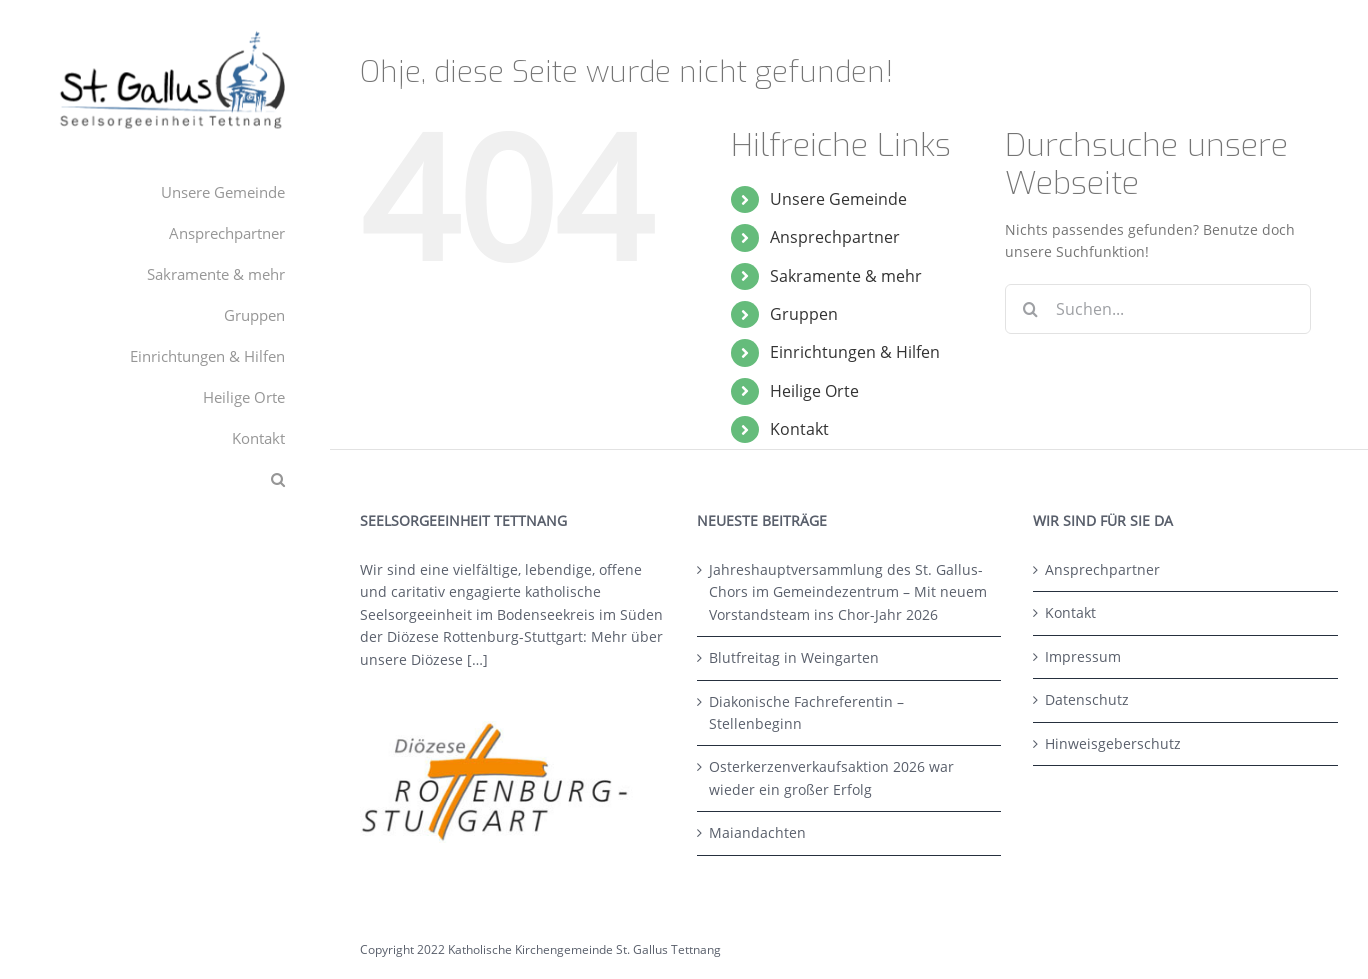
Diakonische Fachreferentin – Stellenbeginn (806, 712)
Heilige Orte (814, 391)
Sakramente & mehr (846, 276)
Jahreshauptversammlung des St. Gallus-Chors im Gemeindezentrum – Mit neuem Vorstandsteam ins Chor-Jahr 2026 (848, 592)
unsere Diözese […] (424, 659)
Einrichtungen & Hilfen (855, 352)
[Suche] (1030, 309)
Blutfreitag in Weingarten (794, 657)
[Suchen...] (1158, 309)
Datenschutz (1087, 699)
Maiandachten (757, 832)
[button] (165, 479)
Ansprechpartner (835, 237)
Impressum (1083, 656)
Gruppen (804, 314)
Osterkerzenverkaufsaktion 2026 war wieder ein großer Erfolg (831, 777)
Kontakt (799, 429)
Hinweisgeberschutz (1113, 743)
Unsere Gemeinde (838, 199)
